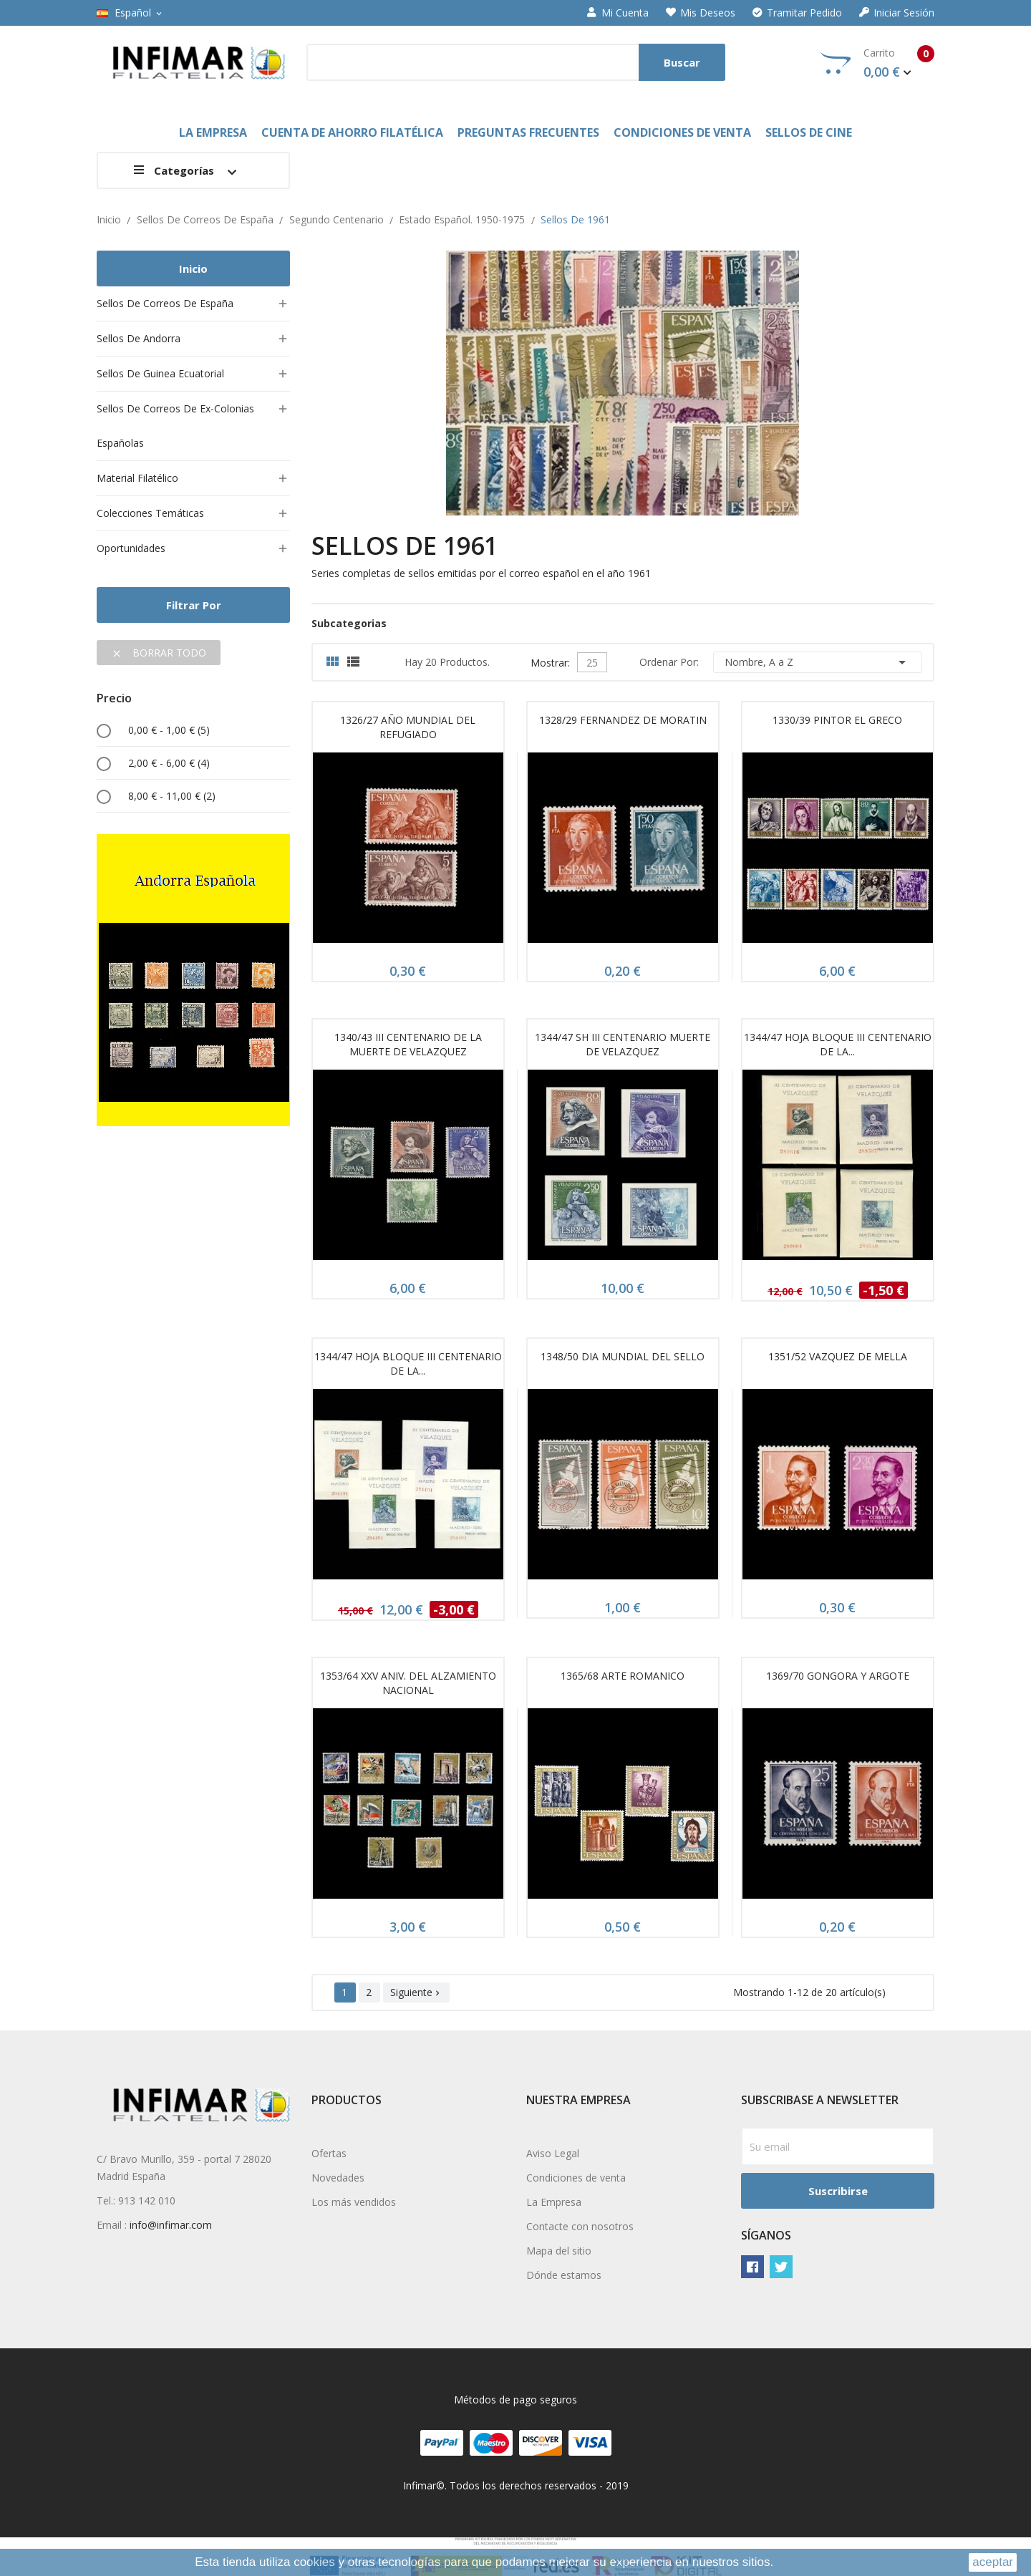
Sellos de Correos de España (165, 303)
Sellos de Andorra (138, 338)
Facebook (752, 2266)
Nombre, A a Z (818, 662)
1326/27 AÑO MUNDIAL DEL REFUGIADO (407, 727)
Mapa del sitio (558, 2250)
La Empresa (553, 2202)
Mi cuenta (618, 13)
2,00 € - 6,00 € (169, 763)
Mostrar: (550, 661)
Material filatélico (137, 478)
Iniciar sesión (896, 13)
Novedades (337, 2177)
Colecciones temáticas (150, 513)
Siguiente (416, 1992)
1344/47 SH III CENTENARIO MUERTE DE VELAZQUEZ (622, 1044)
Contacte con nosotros (580, 2226)
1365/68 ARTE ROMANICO (622, 1675)
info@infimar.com (171, 2225)
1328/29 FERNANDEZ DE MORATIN (623, 720)
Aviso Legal (552, 2153)
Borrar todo (158, 652)
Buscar (682, 62)
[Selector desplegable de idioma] (130, 13)
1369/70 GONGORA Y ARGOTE (837, 1675)
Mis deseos (700, 13)
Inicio (193, 268)
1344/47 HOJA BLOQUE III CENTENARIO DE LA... (837, 1044)
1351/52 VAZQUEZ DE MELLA (837, 1356)
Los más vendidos (353, 2202)
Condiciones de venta (576, 2177)
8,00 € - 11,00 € (172, 796)
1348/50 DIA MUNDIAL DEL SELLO (623, 1356)
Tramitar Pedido (797, 13)
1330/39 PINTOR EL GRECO (837, 720)
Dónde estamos (563, 2275)
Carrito (877, 63)
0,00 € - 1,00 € (169, 730)
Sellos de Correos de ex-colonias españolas (175, 426)
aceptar (992, 2562)
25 (592, 662)
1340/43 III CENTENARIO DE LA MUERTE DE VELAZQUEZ (408, 1044)
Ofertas (329, 2153)
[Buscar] (515, 62)
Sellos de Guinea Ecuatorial (160, 373)
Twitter (781, 2266)
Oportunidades (131, 548)
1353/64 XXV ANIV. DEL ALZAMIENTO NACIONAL (408, 1683)
